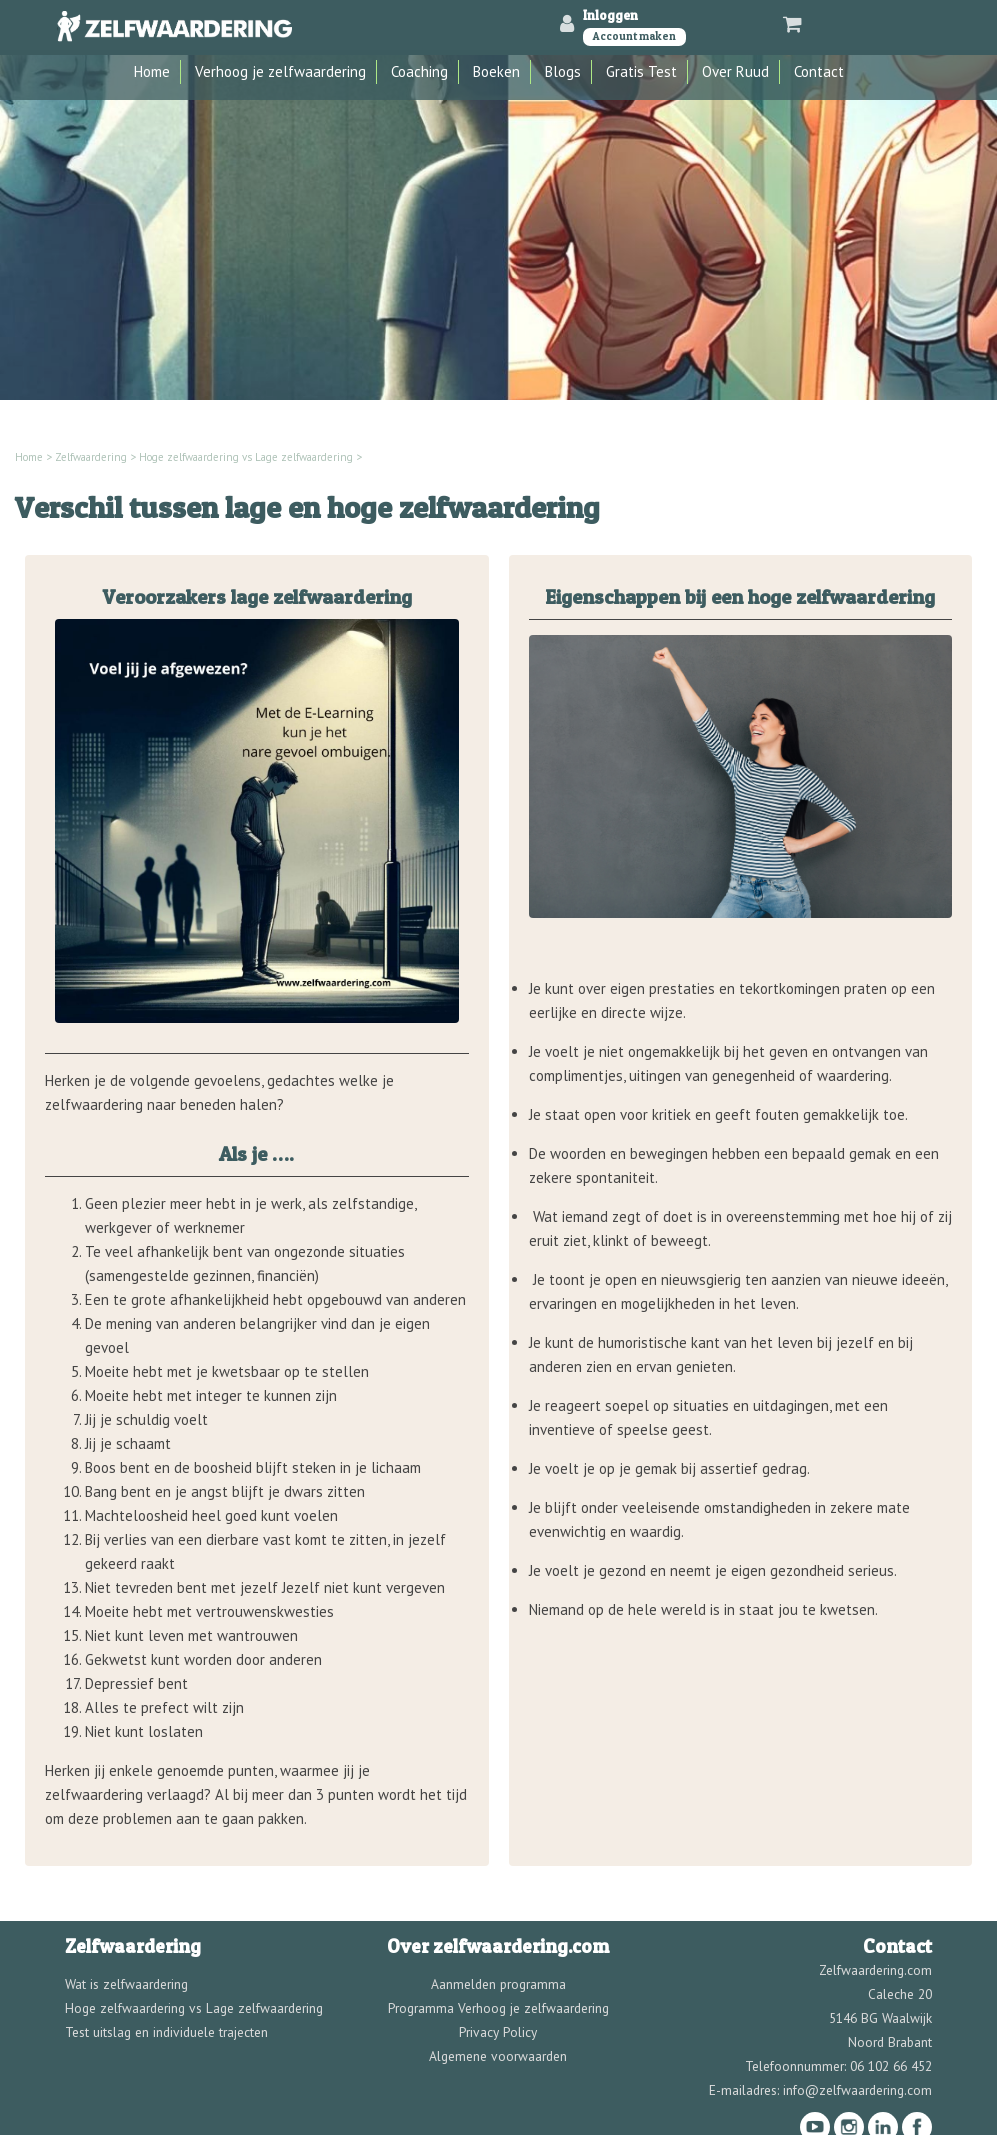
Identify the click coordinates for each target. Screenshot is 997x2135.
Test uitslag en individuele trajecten (166, 2032)
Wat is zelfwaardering (126, 1984)
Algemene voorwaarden (498, 2056)
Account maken (634, 36)
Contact (819, 71)
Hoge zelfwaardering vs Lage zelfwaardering (246, 457)
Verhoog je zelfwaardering (280, 71)
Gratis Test (641, 71)
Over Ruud (735, 71)
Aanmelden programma (498, 1984)
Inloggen (610, 15)
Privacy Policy (498, 2032)
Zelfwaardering (91, 457)
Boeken (496, 71)
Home (152, 71)
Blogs (563, 71)
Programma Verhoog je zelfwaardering (498, 2008)
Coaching (419, 71)
